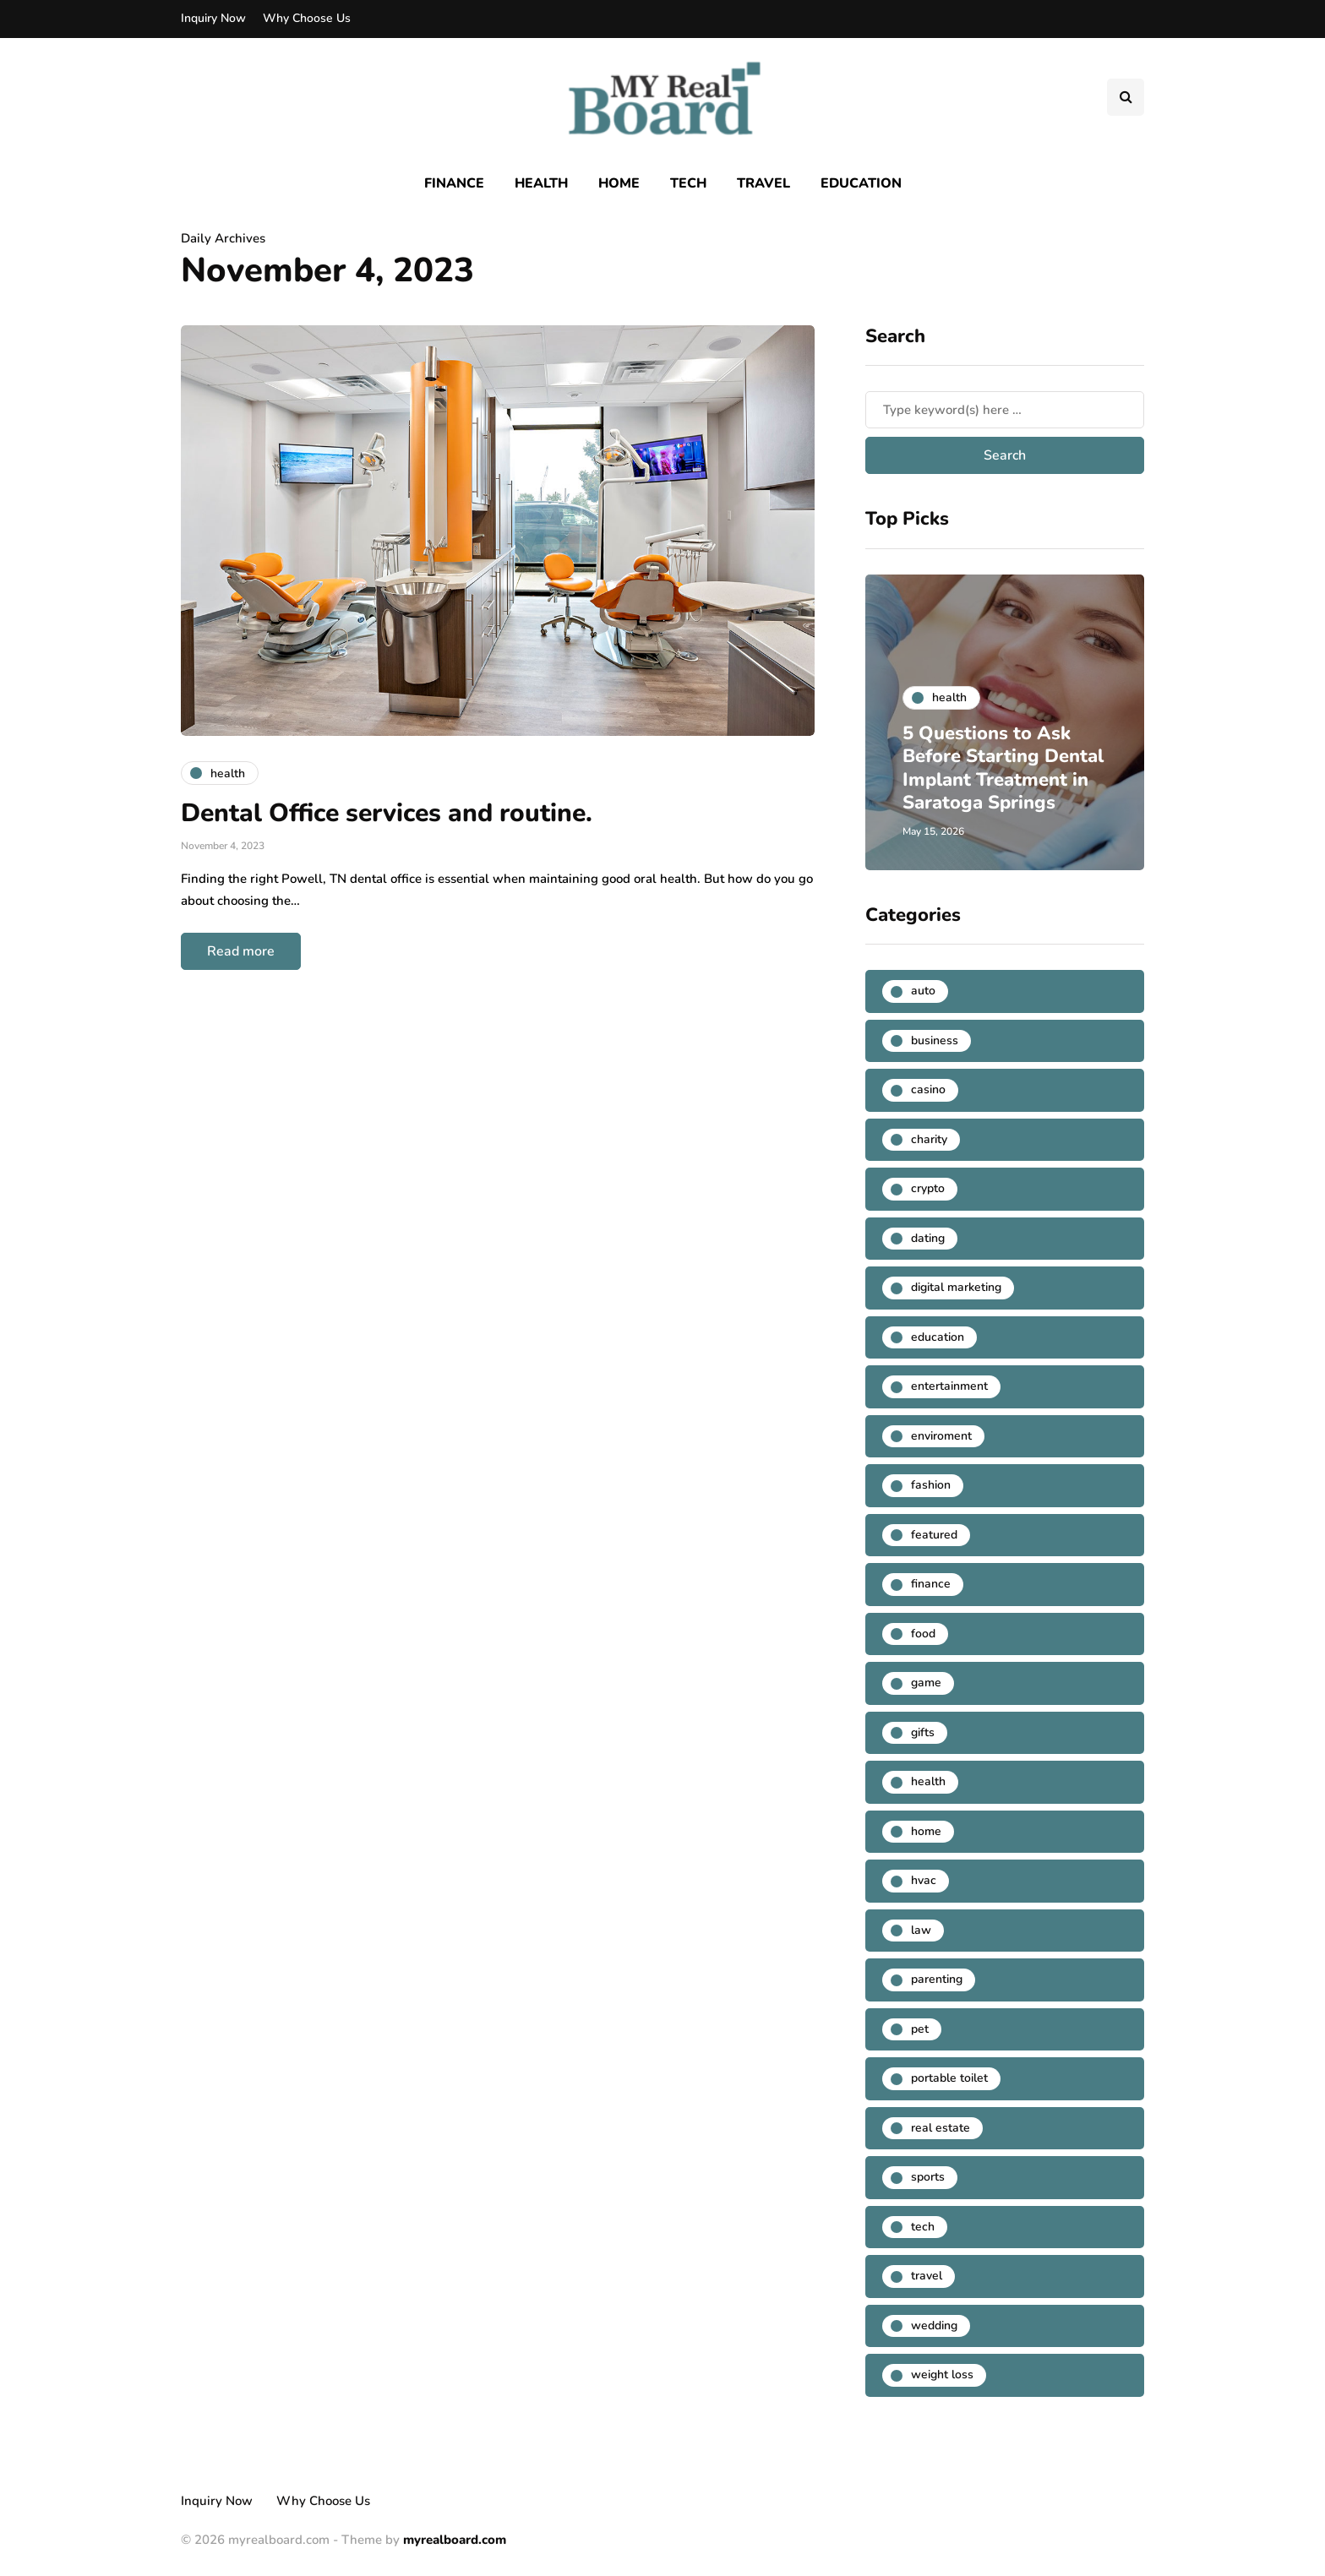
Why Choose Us (307, 18)
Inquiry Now (213, 18)
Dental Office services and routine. (390, 813)
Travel (763, 183)
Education (861, 183)
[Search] (1004, 409)
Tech (688, 183)
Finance (454, 183)
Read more (241, 951)
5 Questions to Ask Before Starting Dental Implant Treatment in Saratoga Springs (992, 756)
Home (619, 183)
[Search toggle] (1125, 97)
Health (541, 183)
